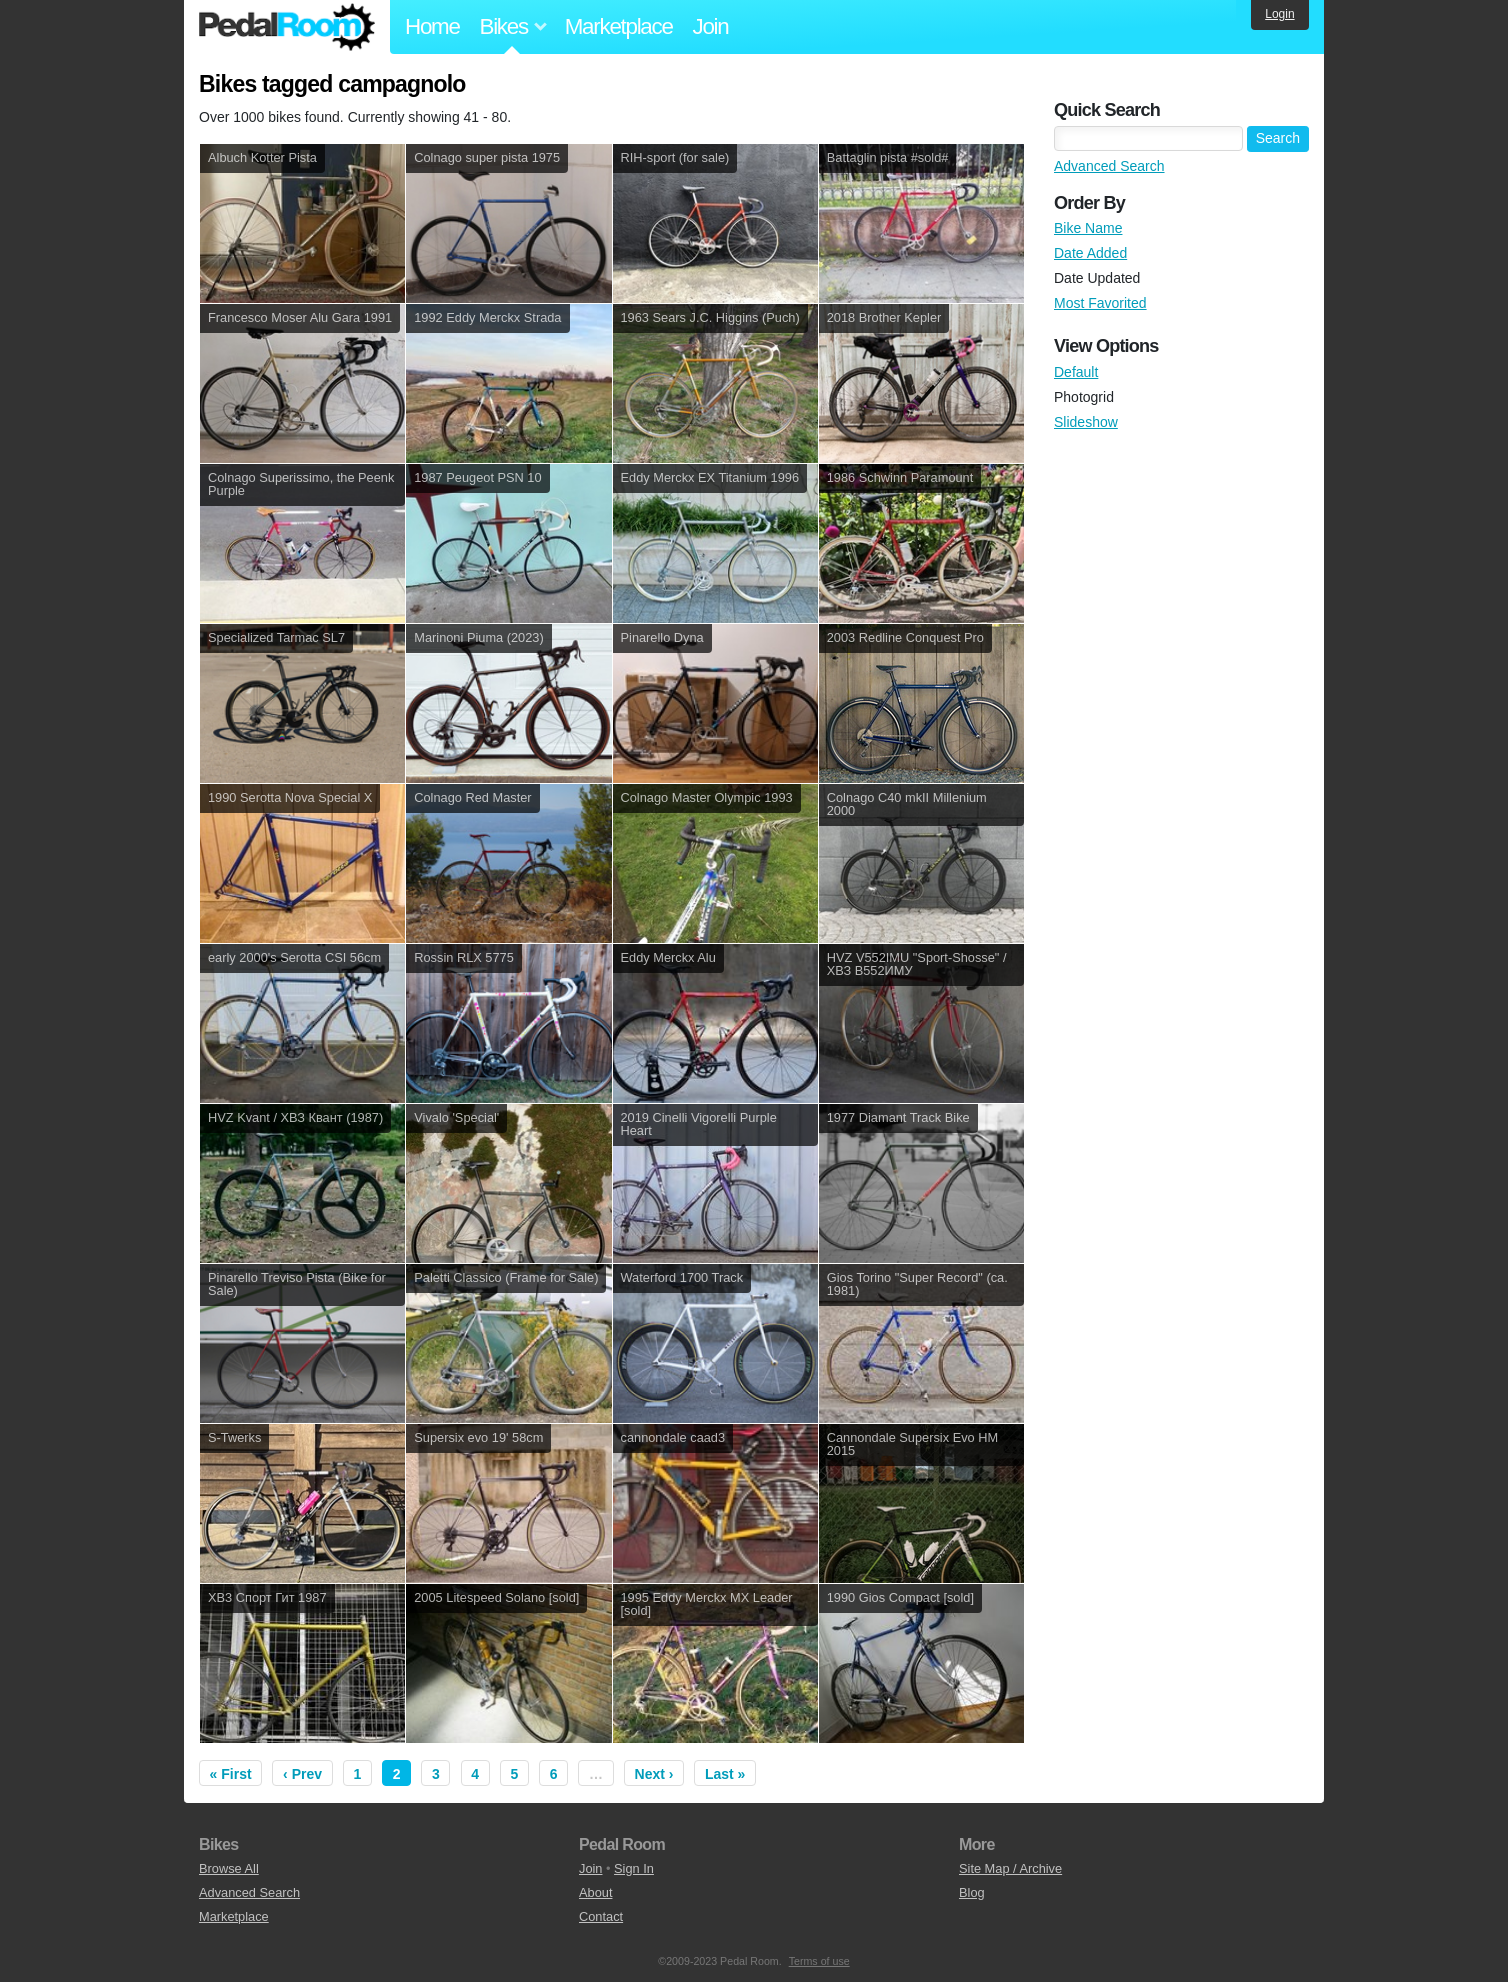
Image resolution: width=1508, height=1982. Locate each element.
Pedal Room (287, 27)
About (595, 1892)
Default (1076, 372)
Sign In (634, 1868)
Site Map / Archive (1010, 1868)
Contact (601, 1916)
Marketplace (619, 26)
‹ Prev (302, 1774)
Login (1279, 14)
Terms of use (819, 1961)
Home (432, 26)
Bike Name (1088, 228)
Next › (654, 1774)
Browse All (229, 1868)
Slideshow (1086, 422)
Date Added (1090, 253)
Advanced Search (1109, 166)
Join (711, 26)
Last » (725, 1774)
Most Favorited (1100, 303)
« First (231, 1774)
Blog (972, 1892)
